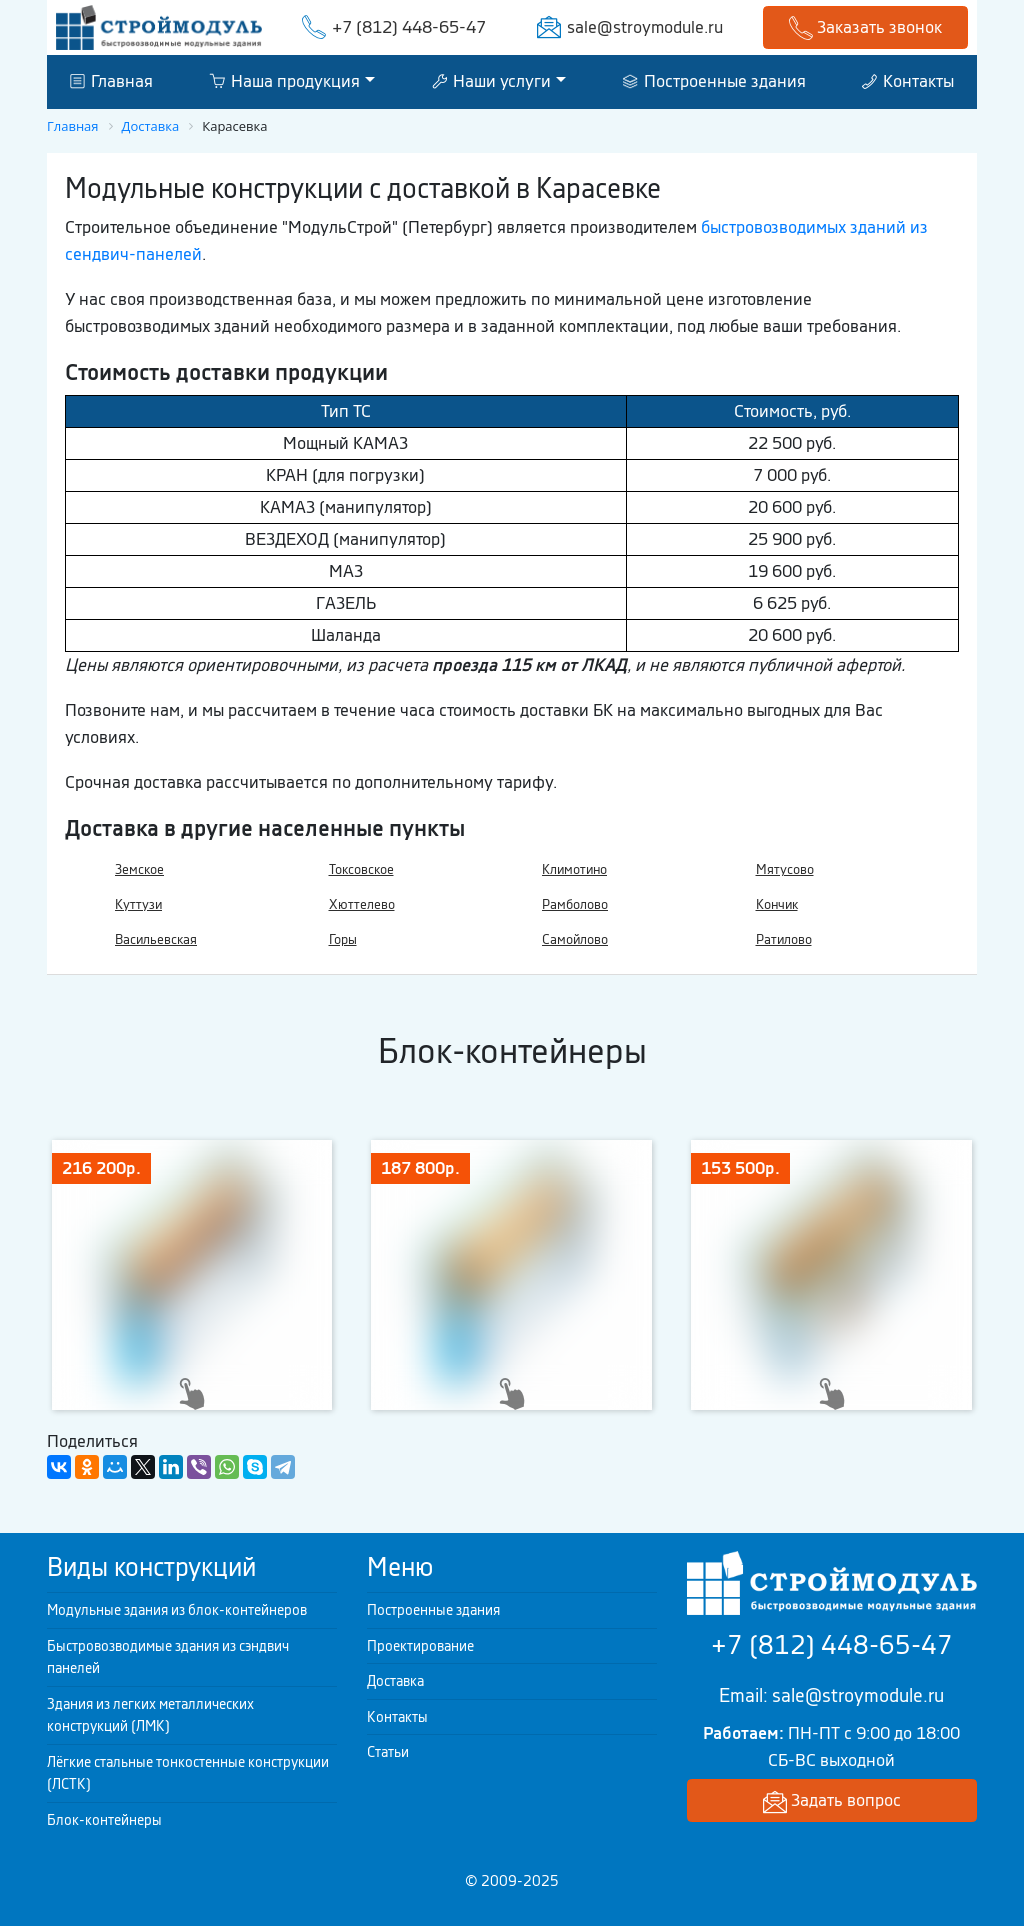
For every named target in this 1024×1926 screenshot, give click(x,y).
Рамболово (575, 904)
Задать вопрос (832, 1801)
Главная (111, 81)
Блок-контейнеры (104, 1820)
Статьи (388, 1752)
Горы (343, 939)
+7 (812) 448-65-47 (409, 27)
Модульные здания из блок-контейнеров (177, 1610)
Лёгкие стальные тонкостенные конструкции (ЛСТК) (188, 1773)
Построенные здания (714, 81)
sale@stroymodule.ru (645, 27)
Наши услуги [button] (491, 81)
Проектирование (420, 1646)
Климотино (574, 869)
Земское (139, 869)
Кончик (777, 904)
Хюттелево (362, 904)
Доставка (395, 1681)
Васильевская (156, 939)
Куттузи (138, 904)
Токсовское (361, 869)
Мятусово (785, 869)
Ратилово (784, 939)
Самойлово (575, 939)
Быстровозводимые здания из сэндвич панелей (168, 1657)
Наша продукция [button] (284, 81)
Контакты (908, 81)
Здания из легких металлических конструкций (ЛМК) (150, 1715)
